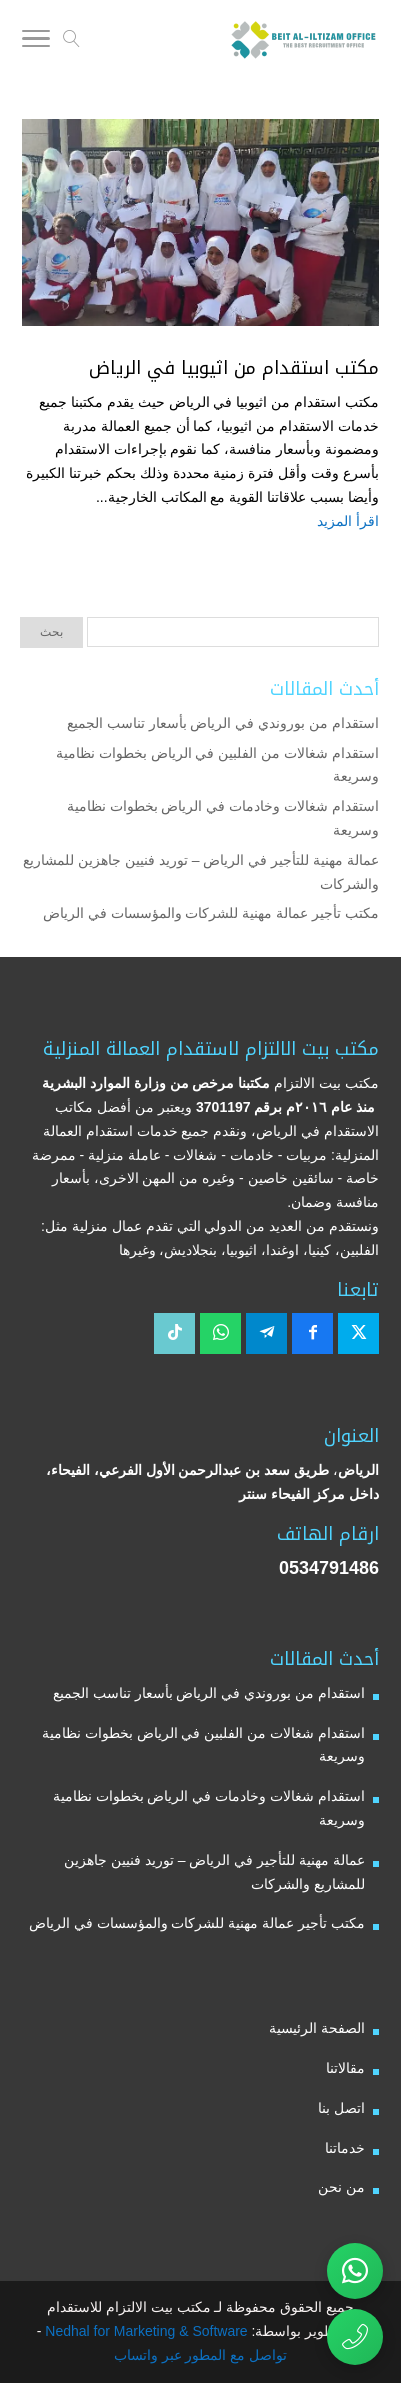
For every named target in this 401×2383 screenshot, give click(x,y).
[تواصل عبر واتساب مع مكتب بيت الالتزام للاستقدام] (355, 2271)
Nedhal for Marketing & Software (144, 2331)
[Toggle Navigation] (36, 42)
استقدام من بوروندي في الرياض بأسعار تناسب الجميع (223, 723)
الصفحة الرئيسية (317, 2028)
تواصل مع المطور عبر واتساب (201, 2355)
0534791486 (329, 1568)
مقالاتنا (345, 2068)
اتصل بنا (341, 2108)
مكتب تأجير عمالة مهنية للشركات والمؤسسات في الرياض (211, 913)
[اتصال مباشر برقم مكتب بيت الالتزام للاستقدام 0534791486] (355, 2337)
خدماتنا (345, 2148)
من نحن (341, 2187)
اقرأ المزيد (348, 521)
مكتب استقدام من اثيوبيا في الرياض (234, 368)
